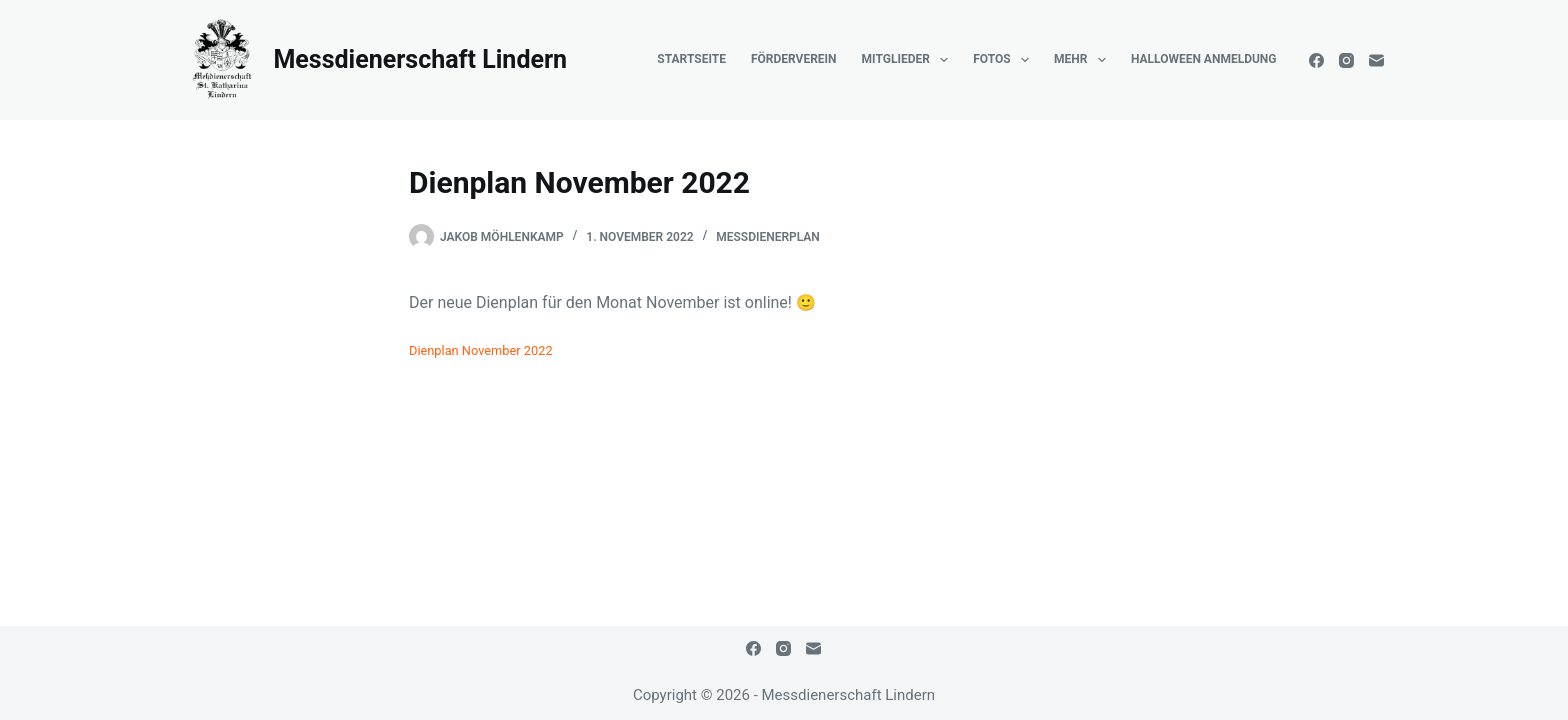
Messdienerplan (768, 237)
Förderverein (794, 59)
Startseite (691, 59)
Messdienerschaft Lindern (420, 59)
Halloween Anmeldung (1204, 59)
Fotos (1005, 60)
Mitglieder (909, 60)
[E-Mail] (1376, 60)
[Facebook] (1316, 60)
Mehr (1084, 60)
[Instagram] (1346, 60)
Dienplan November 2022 (481, 350)
